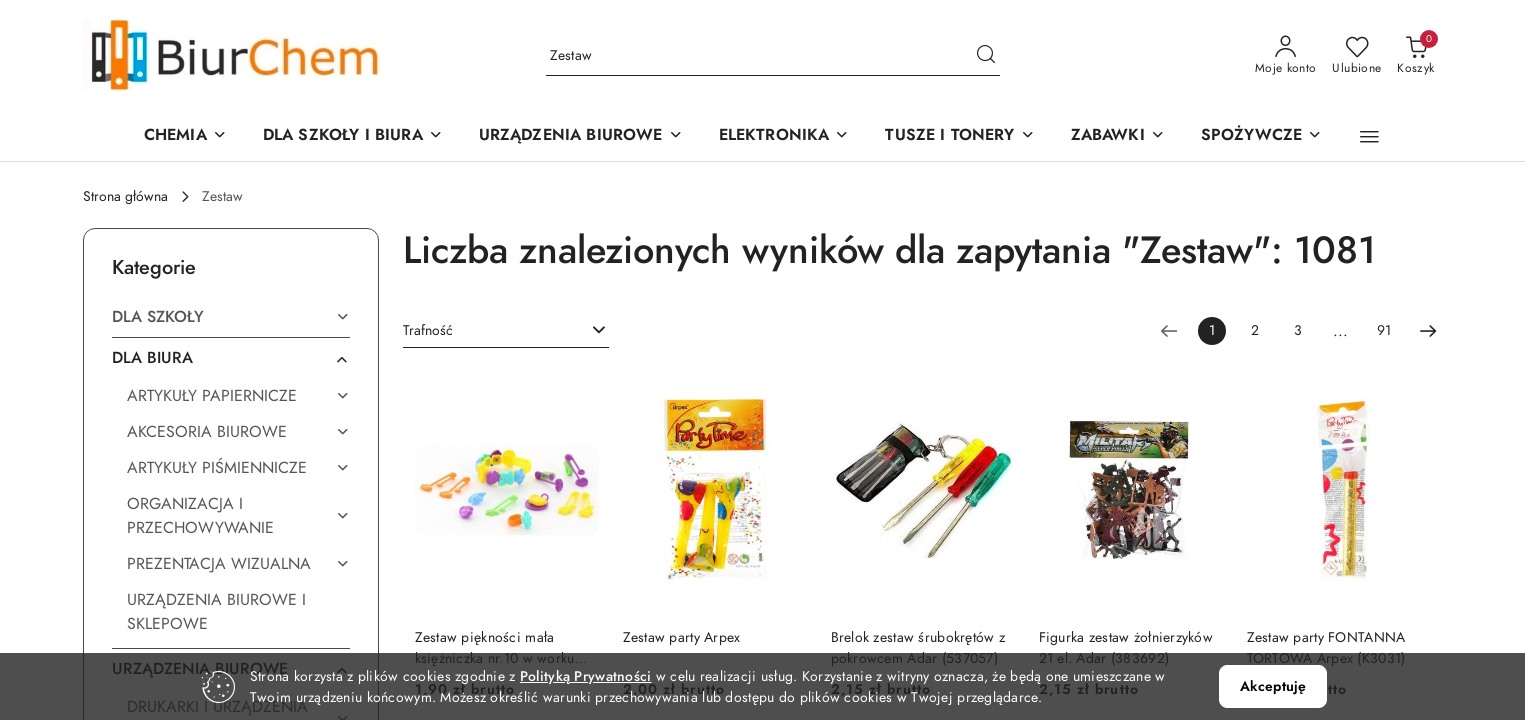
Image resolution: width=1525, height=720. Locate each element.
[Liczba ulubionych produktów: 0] (1356, 56)
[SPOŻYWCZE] (1261, 136)
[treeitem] (231, 317)
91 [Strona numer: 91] (1384, 330)
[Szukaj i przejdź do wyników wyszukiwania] (986, 56)
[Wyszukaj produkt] (773, 55)
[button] (581, 136)
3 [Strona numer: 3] (1298, 330)
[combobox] (506, 331)
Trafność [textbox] (428, 330)
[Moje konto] (1286, 56)
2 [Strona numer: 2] (1255, 330)
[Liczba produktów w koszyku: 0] (1415, 56)
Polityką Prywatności (586, 676)
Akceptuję (1273, 686)
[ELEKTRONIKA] (784, 136)
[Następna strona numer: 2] (1428, 331)
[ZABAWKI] (1118, 136)
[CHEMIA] (185, 136)
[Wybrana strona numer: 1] (1212, 331)
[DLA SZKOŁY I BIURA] (353, 136)
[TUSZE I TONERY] (959, 136)
